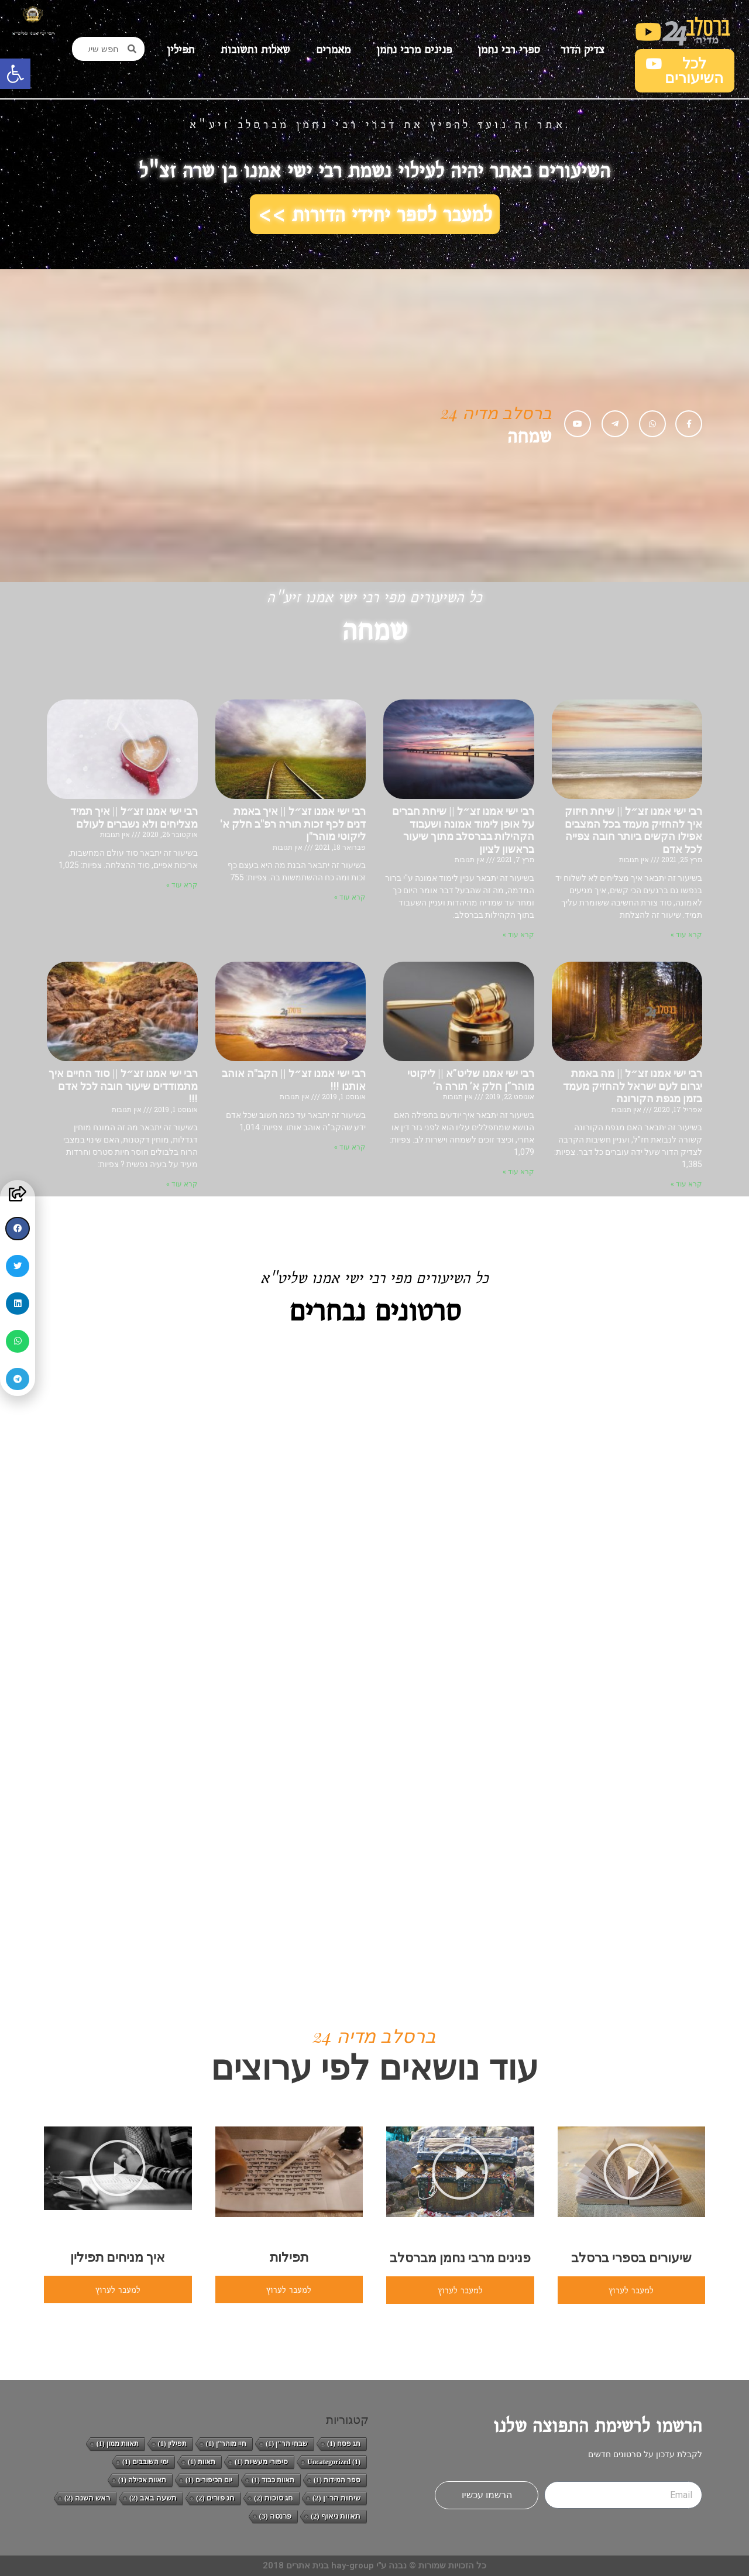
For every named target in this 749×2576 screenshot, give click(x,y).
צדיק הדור (582, 49)
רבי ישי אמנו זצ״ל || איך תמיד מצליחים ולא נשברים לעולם (134, 817)
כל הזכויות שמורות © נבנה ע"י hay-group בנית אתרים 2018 (374, 2565)
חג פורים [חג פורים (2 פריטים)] (215, 2498)
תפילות (289, 2257)
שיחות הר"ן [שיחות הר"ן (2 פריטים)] (336, 2498)
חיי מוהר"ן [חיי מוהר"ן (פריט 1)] (226, 2444)
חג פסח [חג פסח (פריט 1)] (343, 2444)
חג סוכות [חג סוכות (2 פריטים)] (273, 2498)
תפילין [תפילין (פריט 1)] (172, 2444)
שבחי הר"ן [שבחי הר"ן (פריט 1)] (287, 2444)
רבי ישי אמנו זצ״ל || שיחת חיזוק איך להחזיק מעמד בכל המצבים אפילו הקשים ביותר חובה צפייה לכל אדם (633, 830)
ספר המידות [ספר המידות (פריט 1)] (337, 2480)
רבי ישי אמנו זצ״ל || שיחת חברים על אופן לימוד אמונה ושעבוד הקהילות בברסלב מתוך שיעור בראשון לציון (463, 830)
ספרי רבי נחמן (506, 49)
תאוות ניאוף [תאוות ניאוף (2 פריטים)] (335, 2516)
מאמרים (330, 49)
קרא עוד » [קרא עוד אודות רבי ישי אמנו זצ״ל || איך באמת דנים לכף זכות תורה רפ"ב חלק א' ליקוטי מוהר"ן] (350, 897)
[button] (15, 74)
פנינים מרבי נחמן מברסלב (460, 2258)
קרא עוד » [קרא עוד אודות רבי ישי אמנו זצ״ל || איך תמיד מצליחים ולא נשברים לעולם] (182, 885)
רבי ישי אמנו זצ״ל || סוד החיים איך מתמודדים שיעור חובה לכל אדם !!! (123, 1086)
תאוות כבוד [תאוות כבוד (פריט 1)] (273, 2480)
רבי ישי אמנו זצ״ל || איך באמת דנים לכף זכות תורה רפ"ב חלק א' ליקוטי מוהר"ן (293, 823)
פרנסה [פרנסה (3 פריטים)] (275, 2516)
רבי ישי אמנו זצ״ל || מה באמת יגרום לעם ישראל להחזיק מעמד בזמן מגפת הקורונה (632, 1086)
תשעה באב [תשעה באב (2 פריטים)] (153, 2498)
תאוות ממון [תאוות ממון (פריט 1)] (118, 2444)
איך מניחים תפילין (117, 2257)
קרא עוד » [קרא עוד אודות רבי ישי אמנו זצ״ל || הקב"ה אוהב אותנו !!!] (350, 1147)
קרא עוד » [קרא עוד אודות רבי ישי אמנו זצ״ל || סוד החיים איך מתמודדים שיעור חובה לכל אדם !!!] (182, 1184)
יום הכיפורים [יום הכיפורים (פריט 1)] (208, 2480)
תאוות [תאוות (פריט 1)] (201, 2462)
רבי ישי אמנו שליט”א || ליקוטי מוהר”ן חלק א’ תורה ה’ (470, 1079)
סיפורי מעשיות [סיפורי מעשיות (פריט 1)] (261, 2462)
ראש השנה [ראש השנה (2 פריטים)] (87, 2498)
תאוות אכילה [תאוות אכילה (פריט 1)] (142, 2480)
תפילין (181, 49)
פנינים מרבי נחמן (411, 49)
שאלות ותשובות (252, 49)
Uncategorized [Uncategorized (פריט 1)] (333, 2462)
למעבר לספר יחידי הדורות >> (374, 214)
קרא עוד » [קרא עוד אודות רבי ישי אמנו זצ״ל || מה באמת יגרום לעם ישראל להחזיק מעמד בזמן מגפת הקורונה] (686, 1184)
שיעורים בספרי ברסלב (631, 2258)
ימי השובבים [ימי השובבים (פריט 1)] (145, 2462)
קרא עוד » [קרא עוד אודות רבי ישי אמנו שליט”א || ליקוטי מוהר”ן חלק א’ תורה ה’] (518, 1172)
